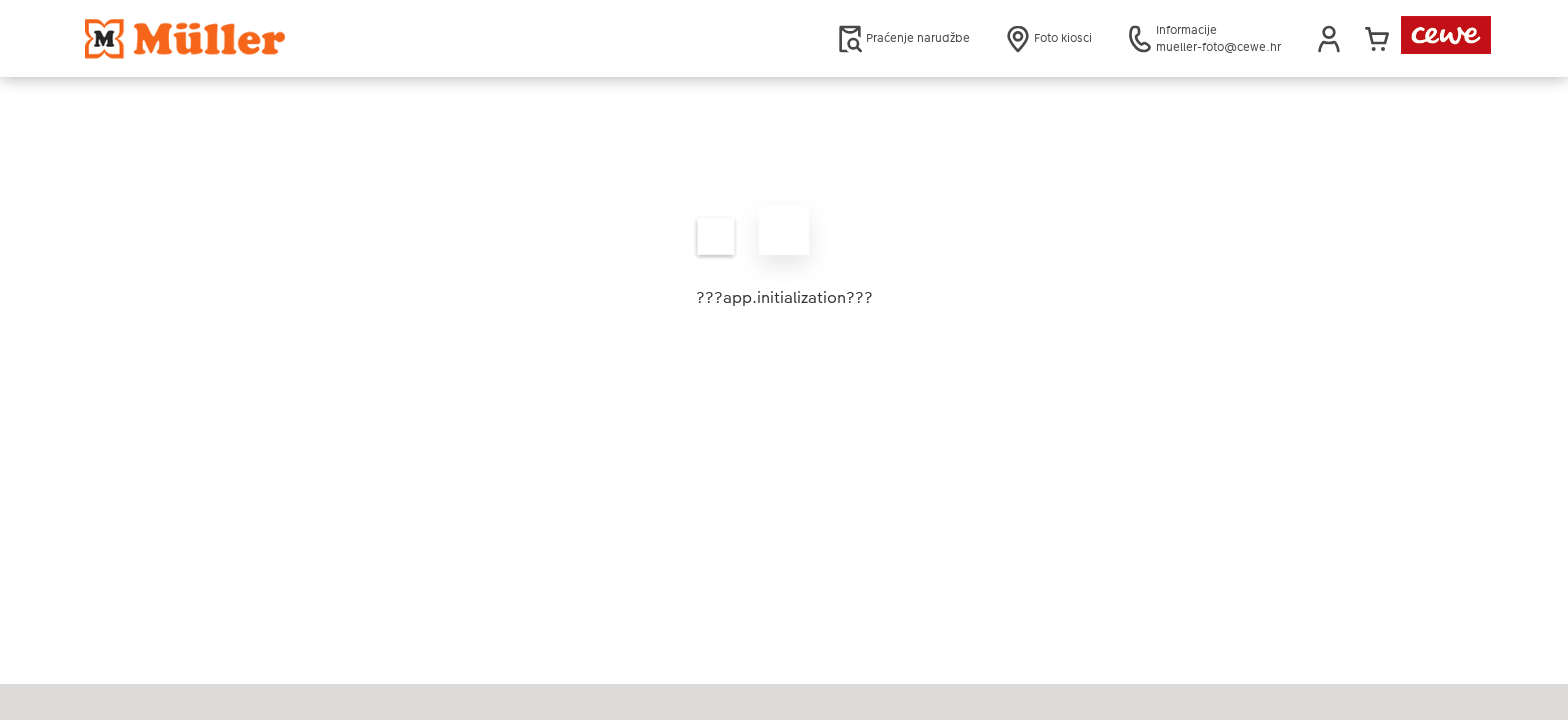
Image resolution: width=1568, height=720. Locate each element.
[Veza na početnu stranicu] (281, 38)
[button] (1329, 39)
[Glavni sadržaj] (784, 255)
